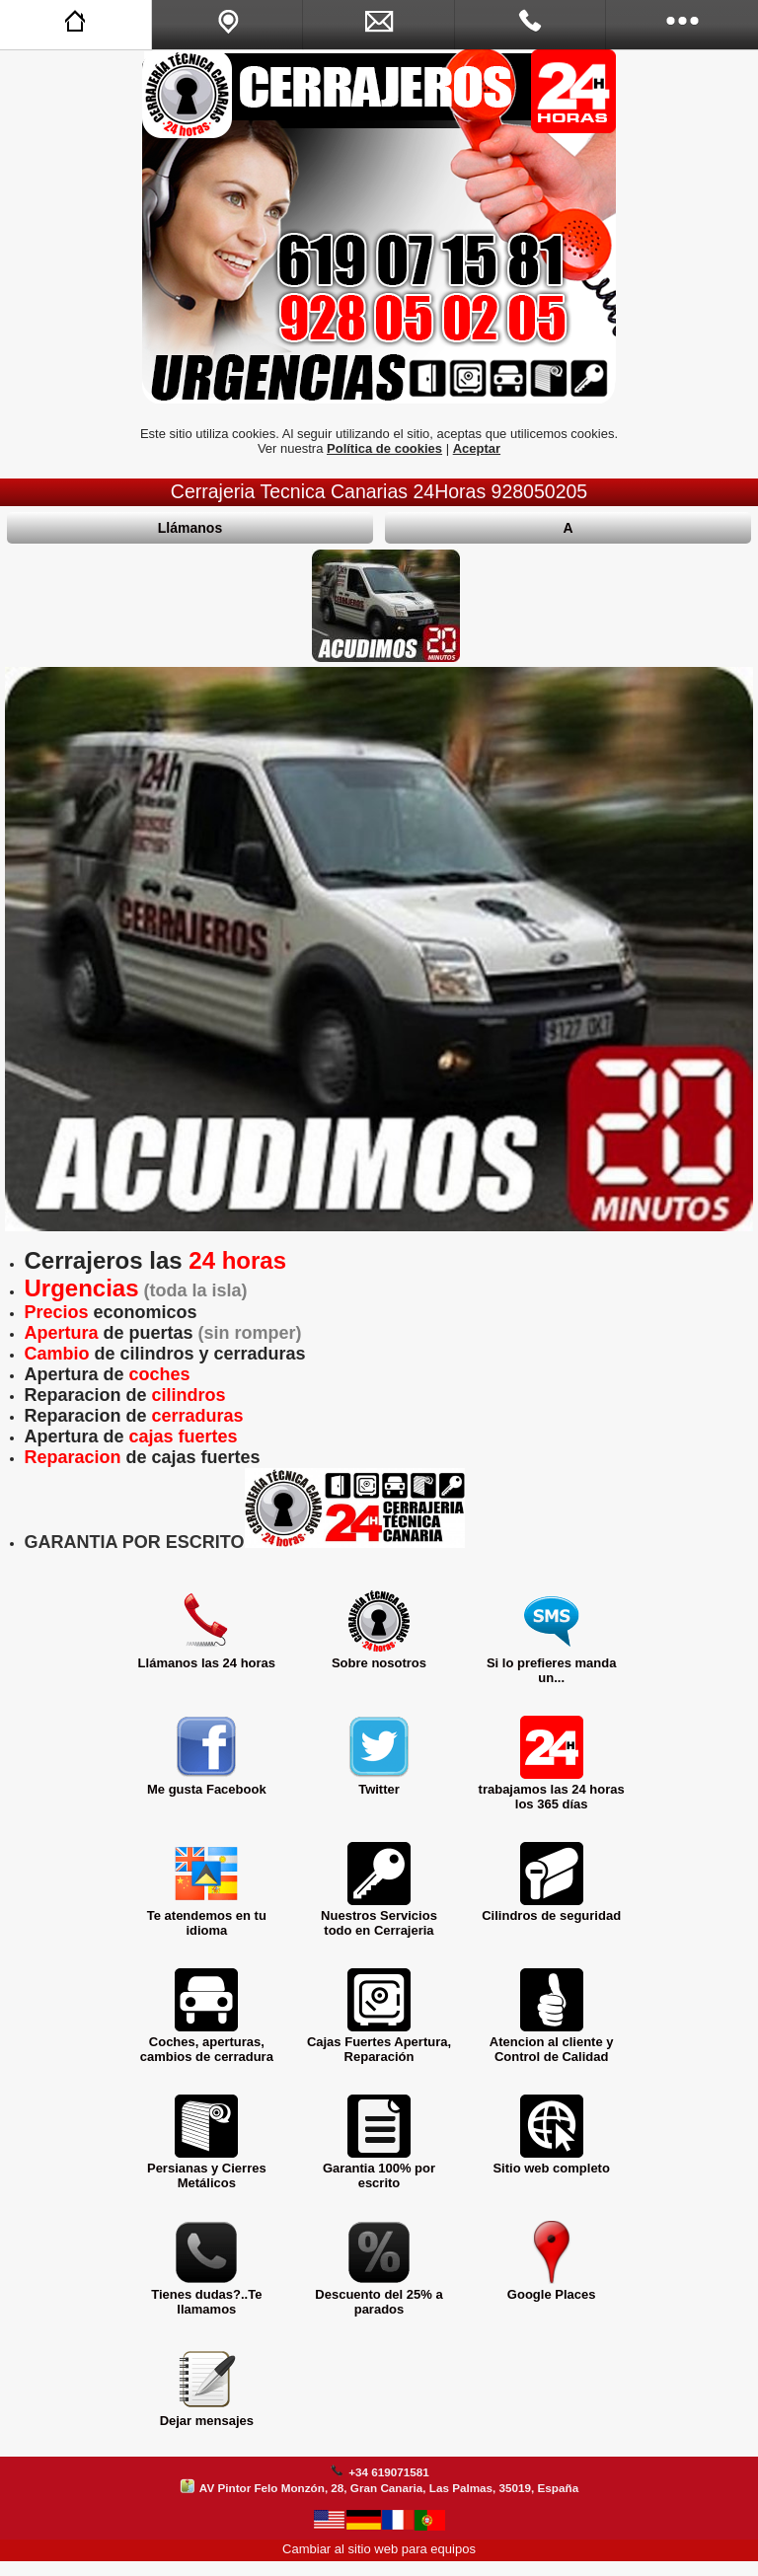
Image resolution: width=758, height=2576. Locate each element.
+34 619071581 (388, 2472)
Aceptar (476, 448)
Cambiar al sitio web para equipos (379, 2548)
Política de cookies (384, 448)
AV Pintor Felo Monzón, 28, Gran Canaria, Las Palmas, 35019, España (388, 2487)
